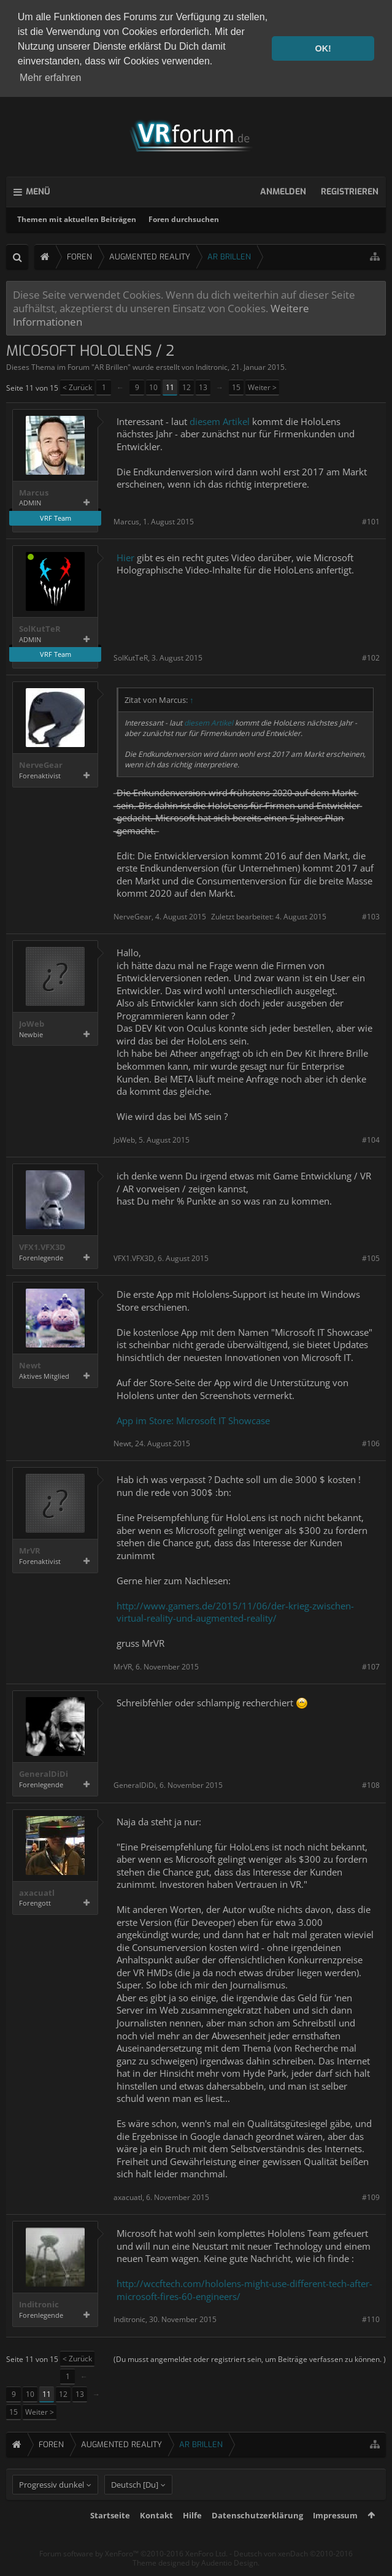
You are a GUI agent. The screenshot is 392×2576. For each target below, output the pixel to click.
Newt (30, 1364)
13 (203, 385)
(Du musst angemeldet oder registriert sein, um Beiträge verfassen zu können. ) (249, 2357)
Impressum (335, 2536)
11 (170, 385)
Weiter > (262, 385)
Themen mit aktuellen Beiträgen (76, 217)
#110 (371, 2318)
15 (236, 385)
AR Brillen (111, 366)
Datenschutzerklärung (257, 2536)
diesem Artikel (220, 419)
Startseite (110, 2536)
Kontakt (156, 2536)
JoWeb (31, 1023)
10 (153, 385)
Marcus (33, 491)
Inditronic (212, 366)
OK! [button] (323, 48)
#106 (371, 1441)
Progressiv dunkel (51, 2505)
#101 (371, 519)
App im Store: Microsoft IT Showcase (193, 1419)
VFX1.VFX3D (42, 1245)
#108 (371, 1783)
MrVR (29, 1549)
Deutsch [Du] (134, 2505)
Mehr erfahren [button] (51, 77)
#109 (371, 2195)
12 (186, 385)
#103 (371, 914)
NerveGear (41, 764)
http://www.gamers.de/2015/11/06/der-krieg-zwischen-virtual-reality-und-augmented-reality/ (235, 1610)
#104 (371, 1138)
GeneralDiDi (43, 1773)
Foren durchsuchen (183, 217)
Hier (125, 556)
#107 (371, 1664)
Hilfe (192, 2536)
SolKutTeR (40, 627)
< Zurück (77, 385)
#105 (371, 1256)
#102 (371, 656)
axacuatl (37, 1891)
